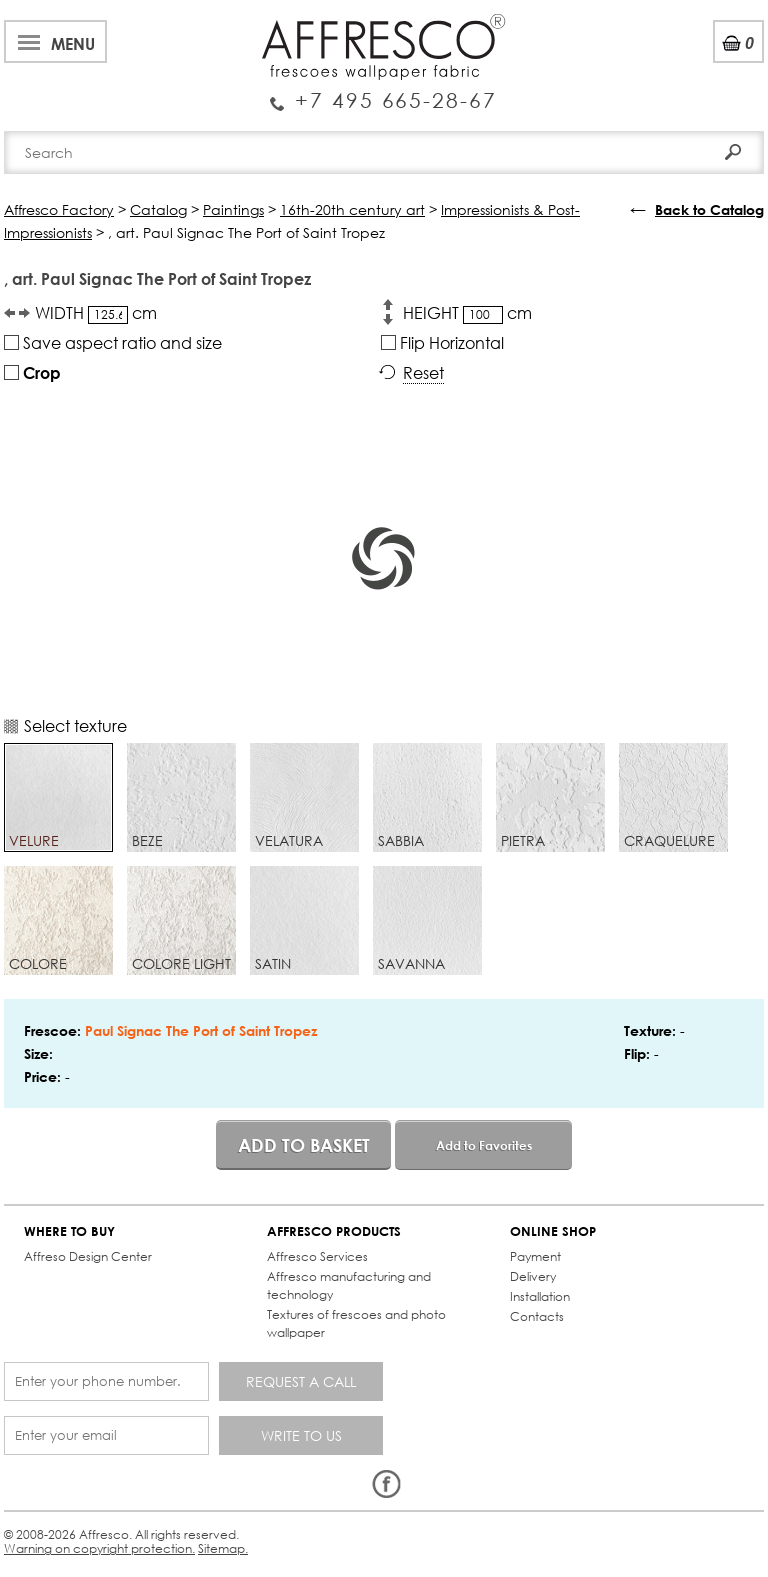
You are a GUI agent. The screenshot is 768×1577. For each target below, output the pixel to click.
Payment (535, 1256)
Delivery (533, 1276)
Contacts (537, 1316)
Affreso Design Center (88, 1256)
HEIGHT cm (467, 313)
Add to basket (304, 1145)
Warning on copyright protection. (99, 1548)
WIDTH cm (96, 313)
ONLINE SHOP (553, 1231)
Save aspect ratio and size (113, 342)
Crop (32, 372)
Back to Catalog (709, 209)
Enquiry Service (383, 93)
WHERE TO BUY (69, 1231)
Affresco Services (317, 1256)
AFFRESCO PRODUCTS (334, 1231)
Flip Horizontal (442, 342)
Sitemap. (223, 1548)
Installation (540, 1296)
